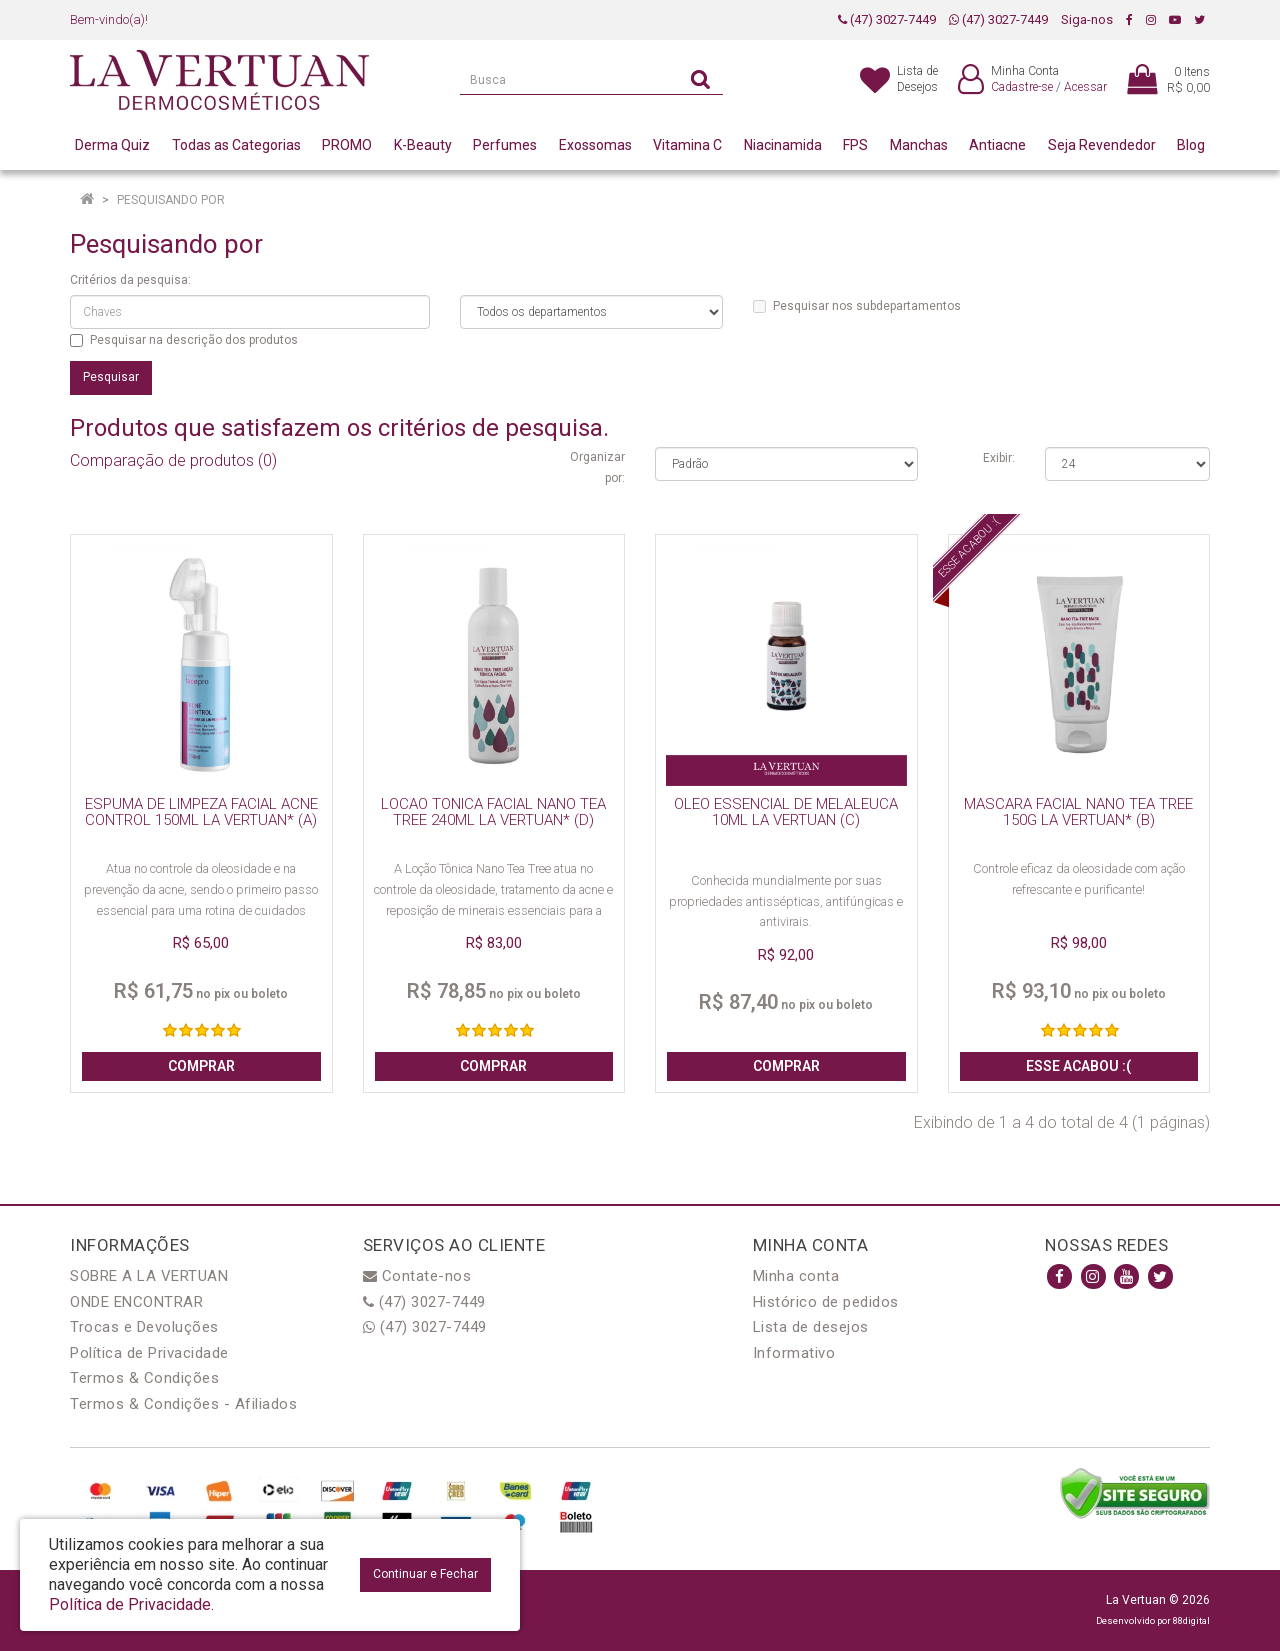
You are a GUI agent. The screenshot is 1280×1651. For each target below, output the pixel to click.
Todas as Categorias (236, 145)
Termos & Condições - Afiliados (183, 1404)
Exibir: (999, 458)
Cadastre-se (1022, 87)
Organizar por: (597, 467)
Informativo (794, 1353)
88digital (1191, 1620)
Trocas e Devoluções (144, 1327)
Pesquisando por (171, 200)
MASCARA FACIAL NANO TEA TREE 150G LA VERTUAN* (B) (1078, 812)
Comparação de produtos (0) (173, 460)
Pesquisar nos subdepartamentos (857, 306)
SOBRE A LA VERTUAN (149, 1276)
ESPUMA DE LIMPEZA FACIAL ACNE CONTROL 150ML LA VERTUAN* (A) (201, 812)
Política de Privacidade (149, 1353)
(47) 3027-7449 (887, 19)
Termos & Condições (144, 1378)
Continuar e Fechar (425, 1574)
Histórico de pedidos (826, 1302)
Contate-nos (417, 1276)
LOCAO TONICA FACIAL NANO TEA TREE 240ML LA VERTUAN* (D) (493, 812)
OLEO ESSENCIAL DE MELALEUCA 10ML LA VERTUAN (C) (786, 812)
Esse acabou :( (1078, 1066)
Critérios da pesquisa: (130, 280)
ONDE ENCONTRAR (136, 1302)
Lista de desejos (811, 1327)
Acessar (1085, 87)
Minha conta (796, 1276)
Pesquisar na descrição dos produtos (184, 340)
